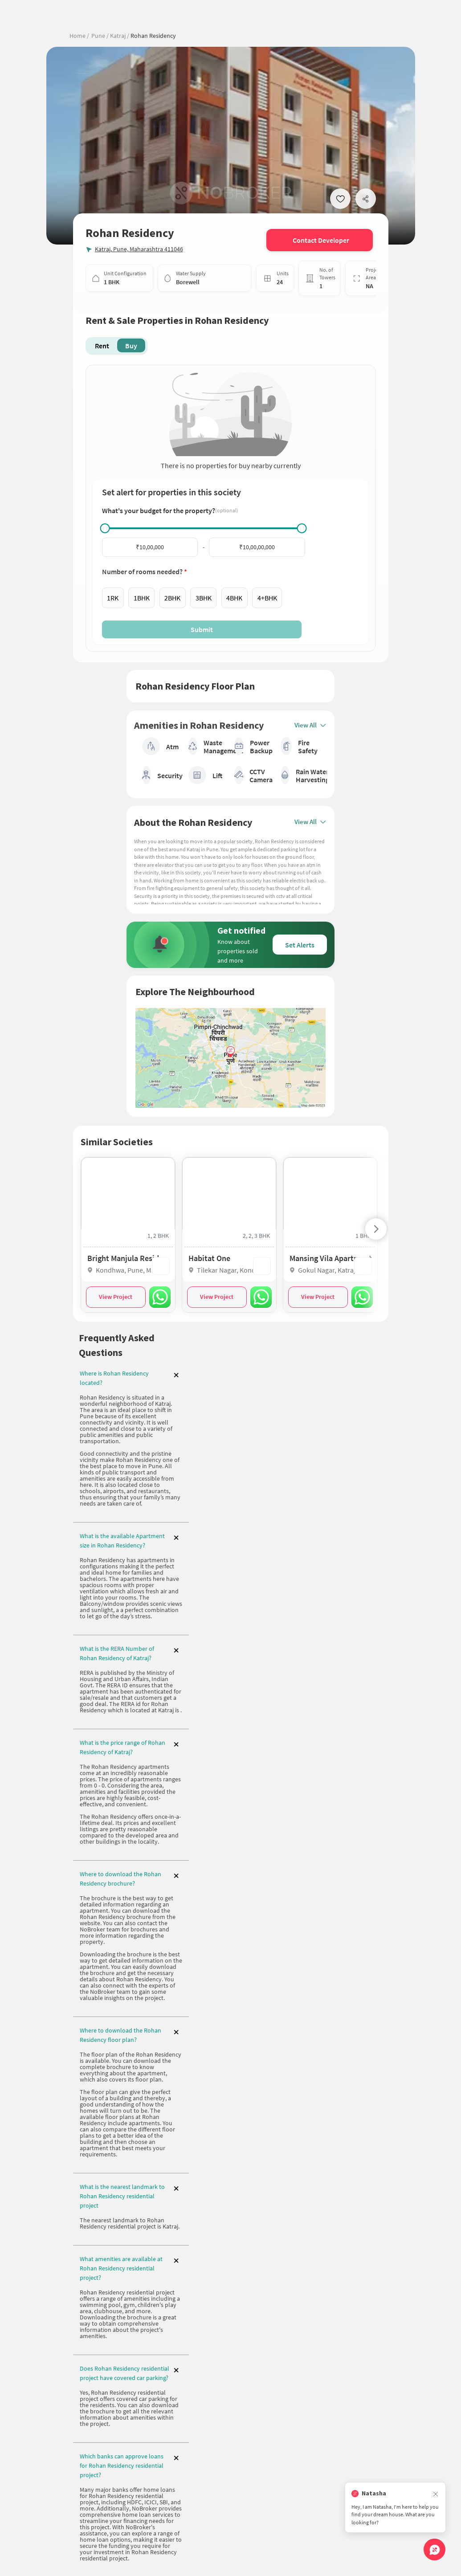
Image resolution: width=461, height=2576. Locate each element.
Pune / (100, 36)
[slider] (105, 528)
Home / (79, 36)
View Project (115, 1298)
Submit (202, 629)
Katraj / (119, 36)
